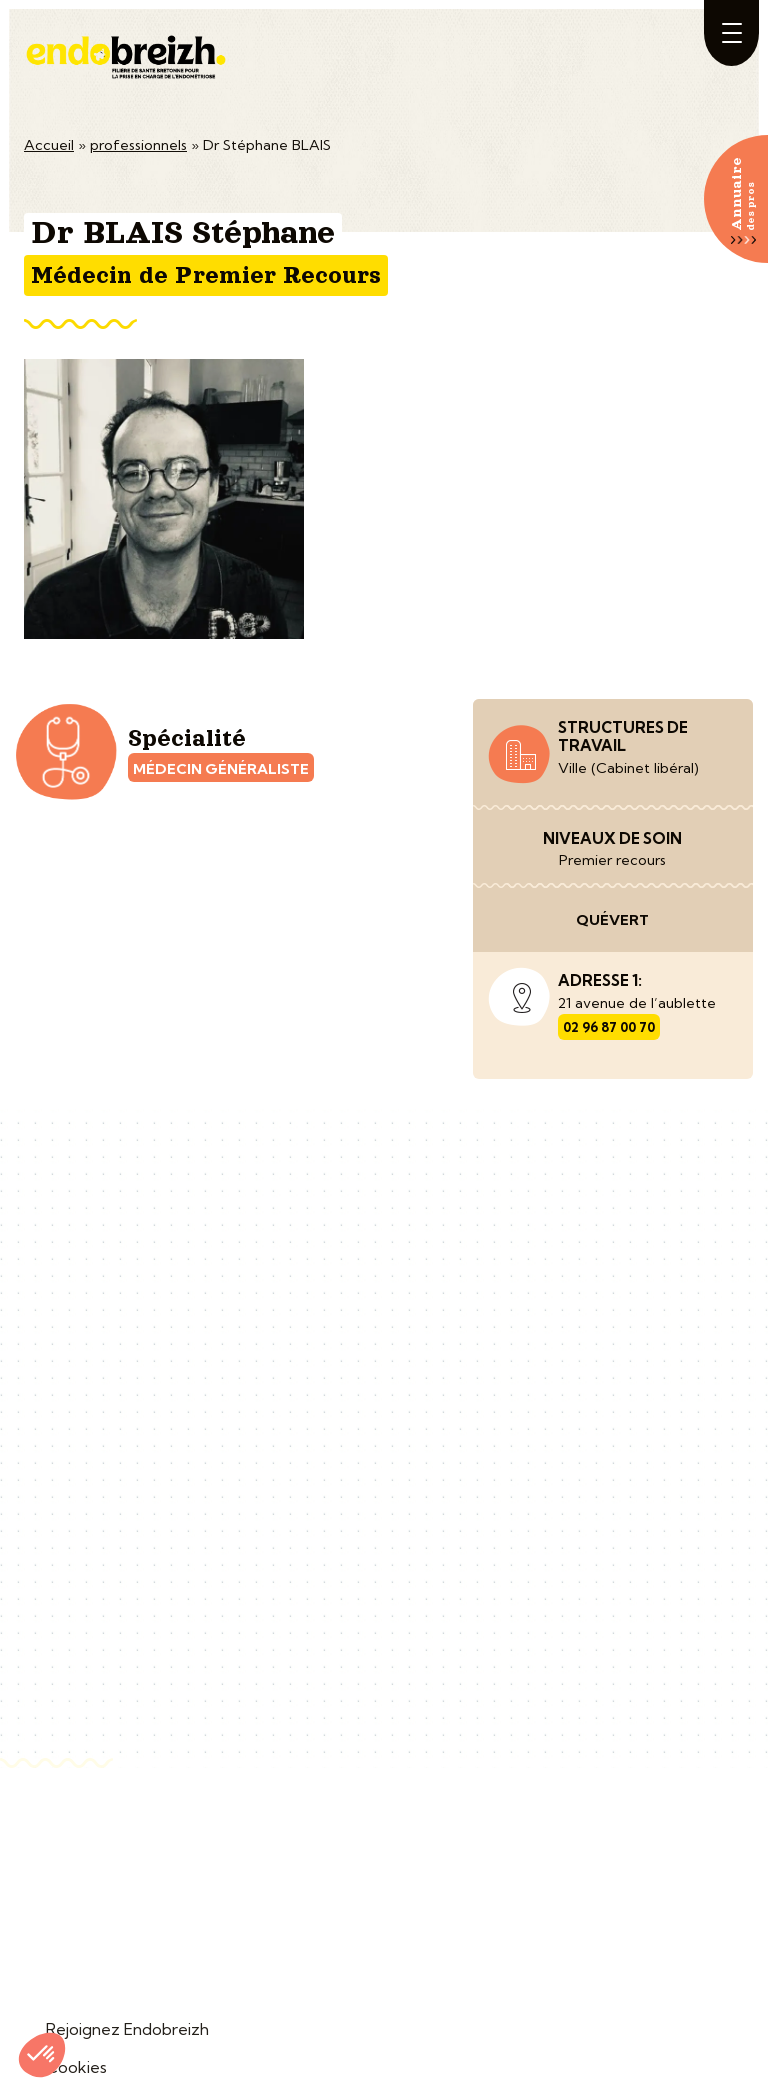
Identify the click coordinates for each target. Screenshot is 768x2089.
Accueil (49, 145)
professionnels (138, 145)
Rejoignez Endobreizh (127, 2029)
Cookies (76, 2067)
